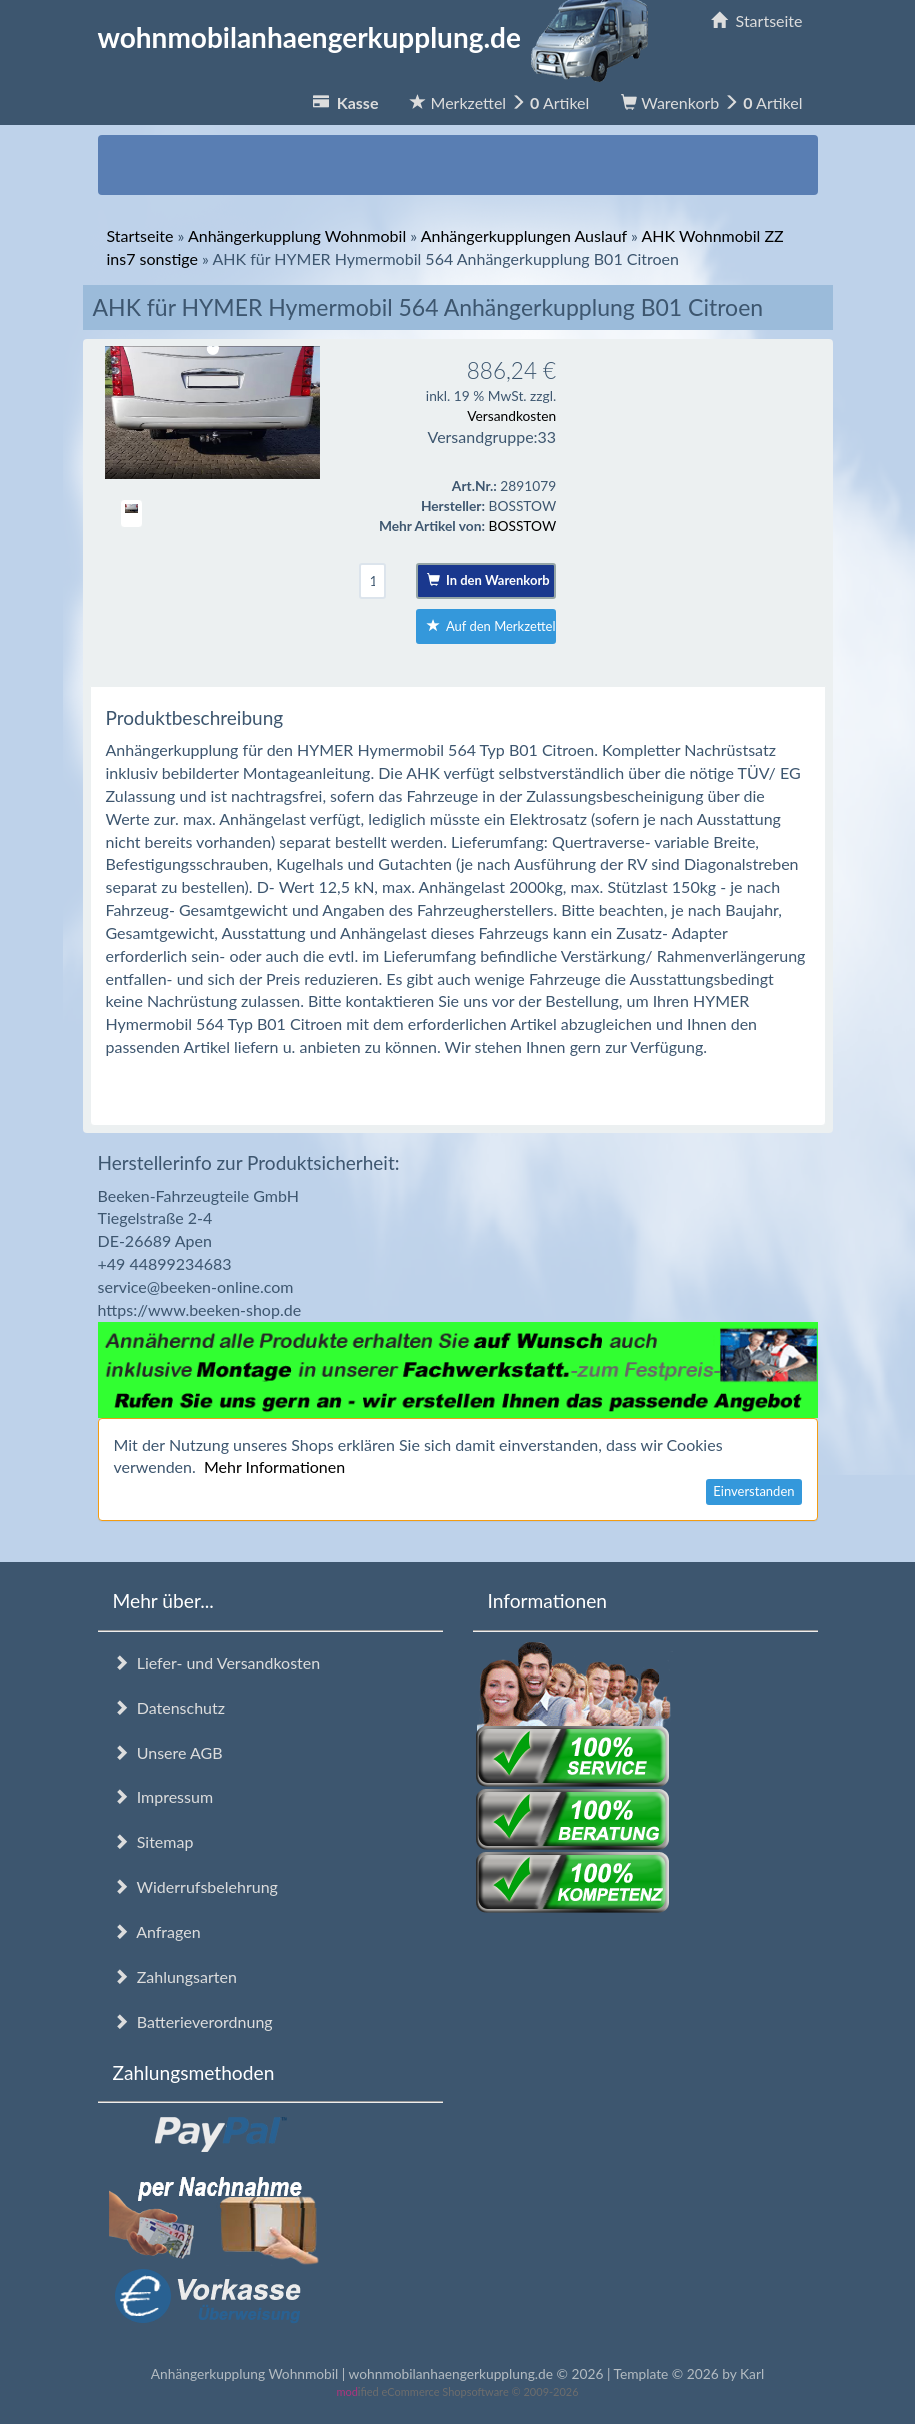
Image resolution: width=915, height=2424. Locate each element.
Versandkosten (511, 415)
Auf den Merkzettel (491, 626)
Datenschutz (169, 1707)
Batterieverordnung (193, 2021)
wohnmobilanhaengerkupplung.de (379, 37)
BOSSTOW (523, 525)
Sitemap (153, 1841)
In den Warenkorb (488, 580)
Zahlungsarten (175, 1976)
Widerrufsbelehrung (195, 1886)
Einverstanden (753, 1491)
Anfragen (157, 1931)
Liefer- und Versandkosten (217, 1662)
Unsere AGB (168, 1752)
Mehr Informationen (274, 1466)
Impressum (163, 1796)
